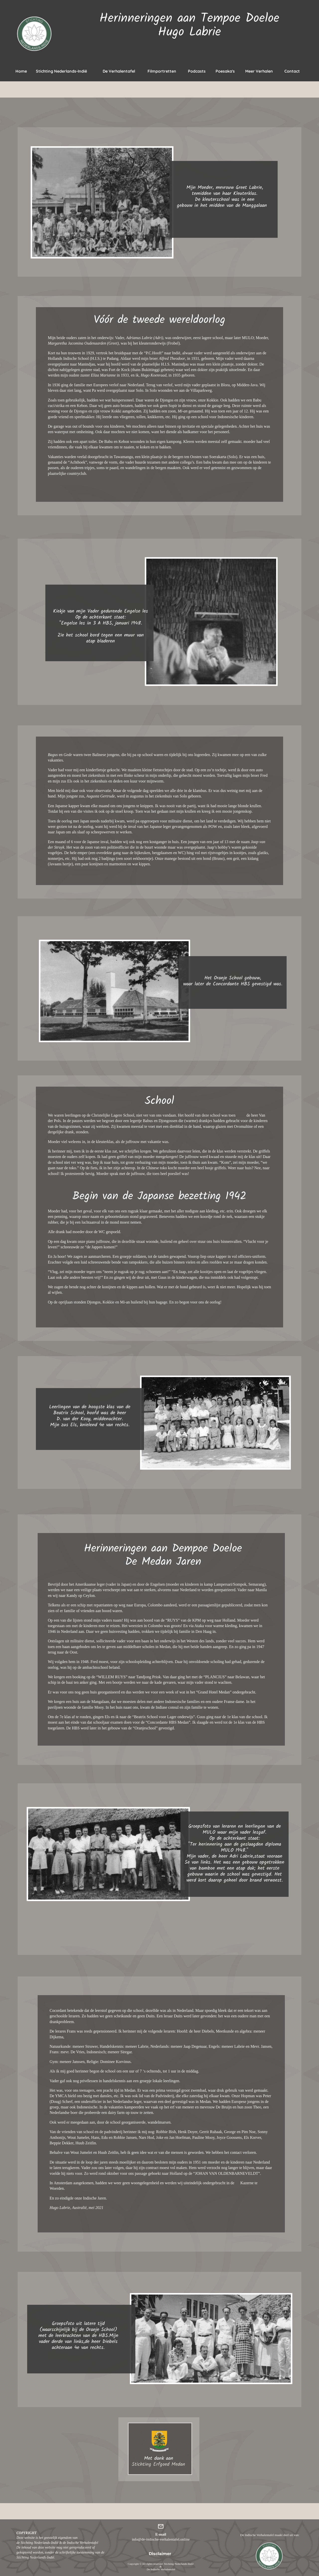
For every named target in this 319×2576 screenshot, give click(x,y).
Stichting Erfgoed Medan (158, 2464)
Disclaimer (160, 2553)
